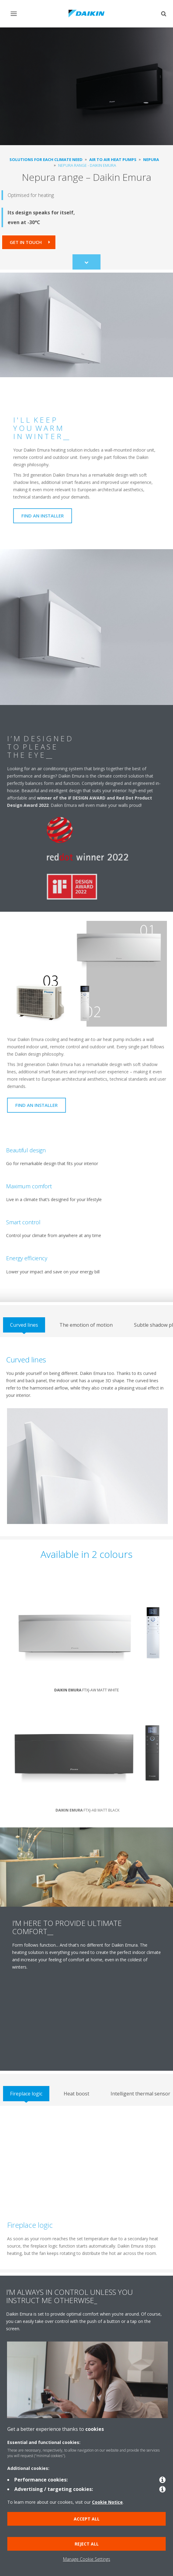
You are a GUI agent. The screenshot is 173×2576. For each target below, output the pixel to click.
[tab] (24, 1325)
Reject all (87, 2544)
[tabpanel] (86, 1436)
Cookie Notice (107, 2502)
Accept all (87, 2519)
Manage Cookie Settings (86, 2559)
